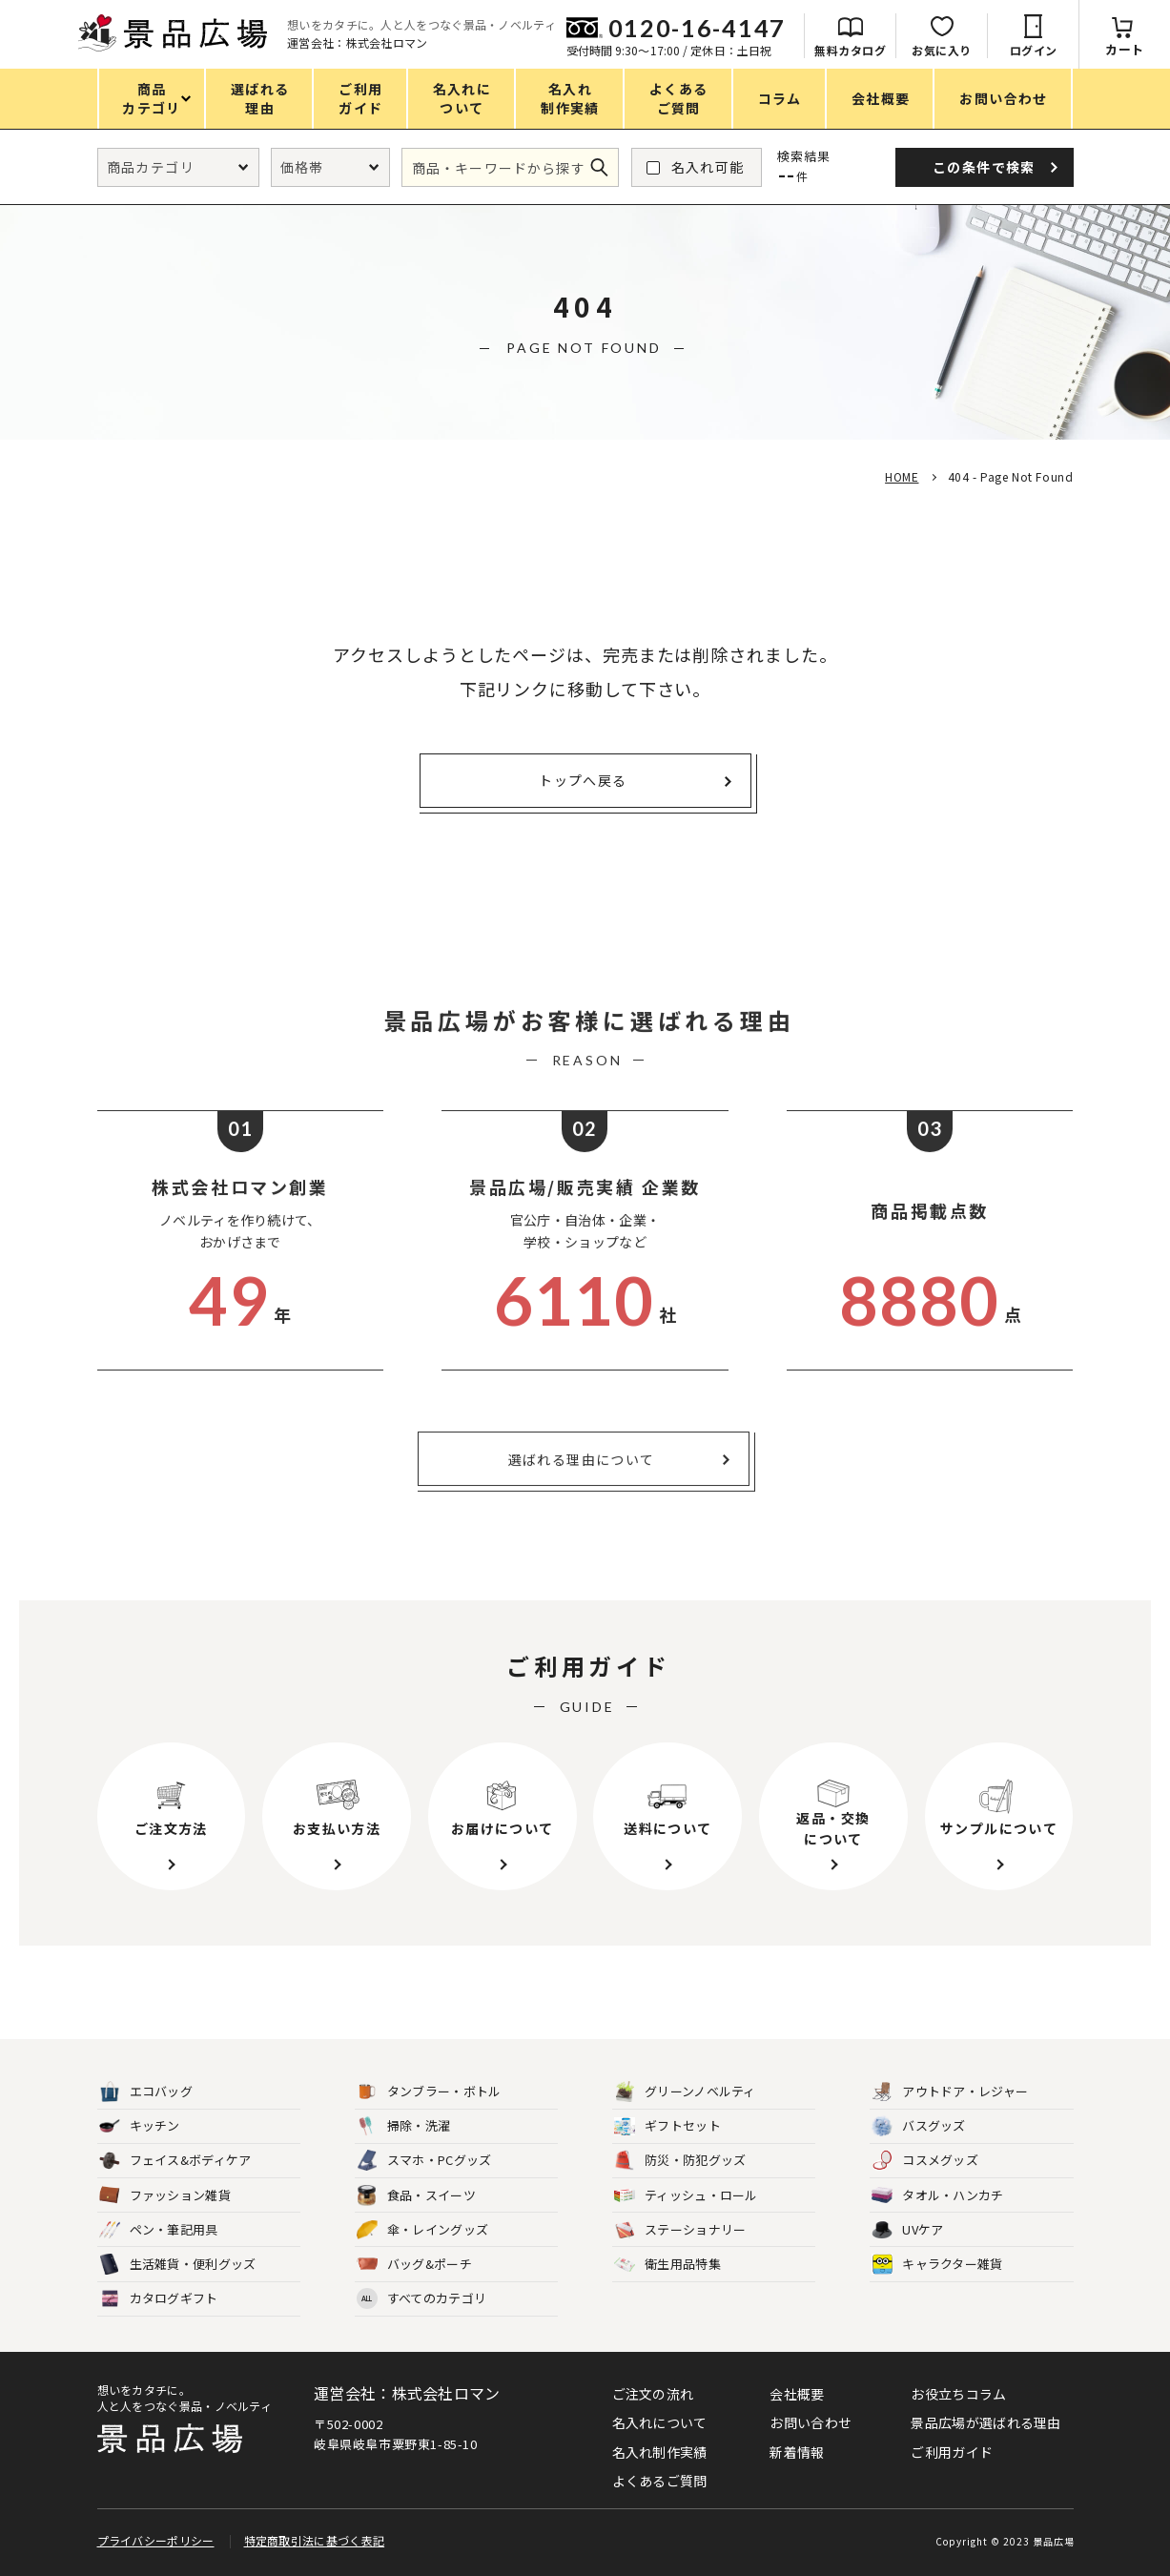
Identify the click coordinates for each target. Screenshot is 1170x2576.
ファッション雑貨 (165, 2196)
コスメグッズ (925, 2161)
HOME (901, 476)
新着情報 (797, 2452)
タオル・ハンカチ (937, 2196)
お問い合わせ (811, 2422)
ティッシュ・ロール (686, 2196)
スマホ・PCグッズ (424, 2161)
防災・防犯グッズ (680, 2161)
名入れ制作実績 (660, 2452)
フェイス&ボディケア (175, 2161)
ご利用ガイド (952, 2452)
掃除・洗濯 (404, 2126)
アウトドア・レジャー (950, 2092)
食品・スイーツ (416, 2196)
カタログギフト (158, 2299)
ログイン (1033, 50)
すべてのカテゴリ (421, 2299)
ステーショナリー (680, 2230)
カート (1124, 49)
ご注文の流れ (653, 2393)
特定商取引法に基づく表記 (314, 2540)
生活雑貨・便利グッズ (178, 2265)
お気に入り (942, 50)
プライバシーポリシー (156, 2540)
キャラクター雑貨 (937, 2265)
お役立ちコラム (958, 2393)
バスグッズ (919, 2126)
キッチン (139, 2126)
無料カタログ (850, 50)
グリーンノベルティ (685, 2092)
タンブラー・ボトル (429, 2092)
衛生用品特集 (667, 2265)
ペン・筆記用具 (158, 2230)
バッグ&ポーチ (414, 2265)
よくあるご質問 (660, 2480)
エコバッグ (146, 2092)
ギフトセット (667, 2126)
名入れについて (660, 2422)
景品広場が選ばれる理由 (985, 2422)
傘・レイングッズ (422, 2230)
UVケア (907, 2230)
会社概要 (797, 2393)
